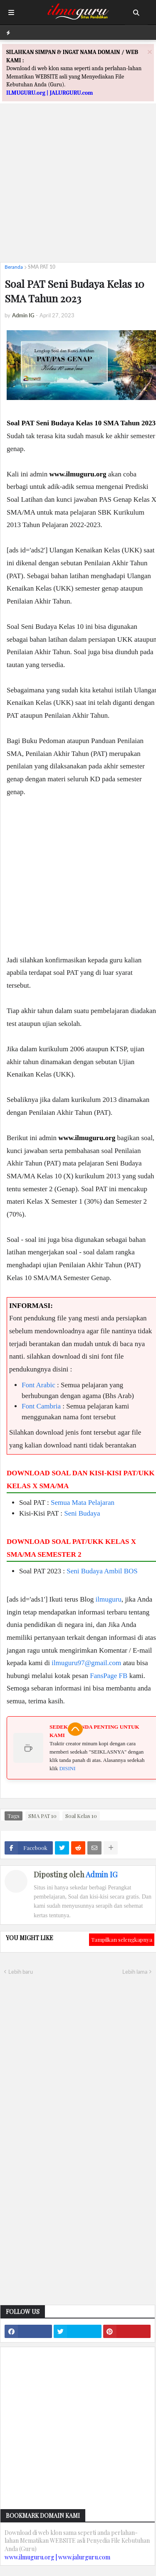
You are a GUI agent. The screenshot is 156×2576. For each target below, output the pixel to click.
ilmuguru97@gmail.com (86, 1663)
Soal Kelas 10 (81, 1815)
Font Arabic (38, 1385)
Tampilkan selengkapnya (121, 1939)
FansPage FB (108, 1676)
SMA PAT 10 (41, 267)
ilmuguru (108, 1599)
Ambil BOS (121, 1571)
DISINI (67, 1768)
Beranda (14, 267)
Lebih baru (20, 1971)
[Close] (149, 51)
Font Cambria (41, 1406)
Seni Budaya (82, 1513)
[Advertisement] (78, 178)
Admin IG (101, 1874)
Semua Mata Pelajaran (82, 1502)
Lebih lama (134, 1971)
